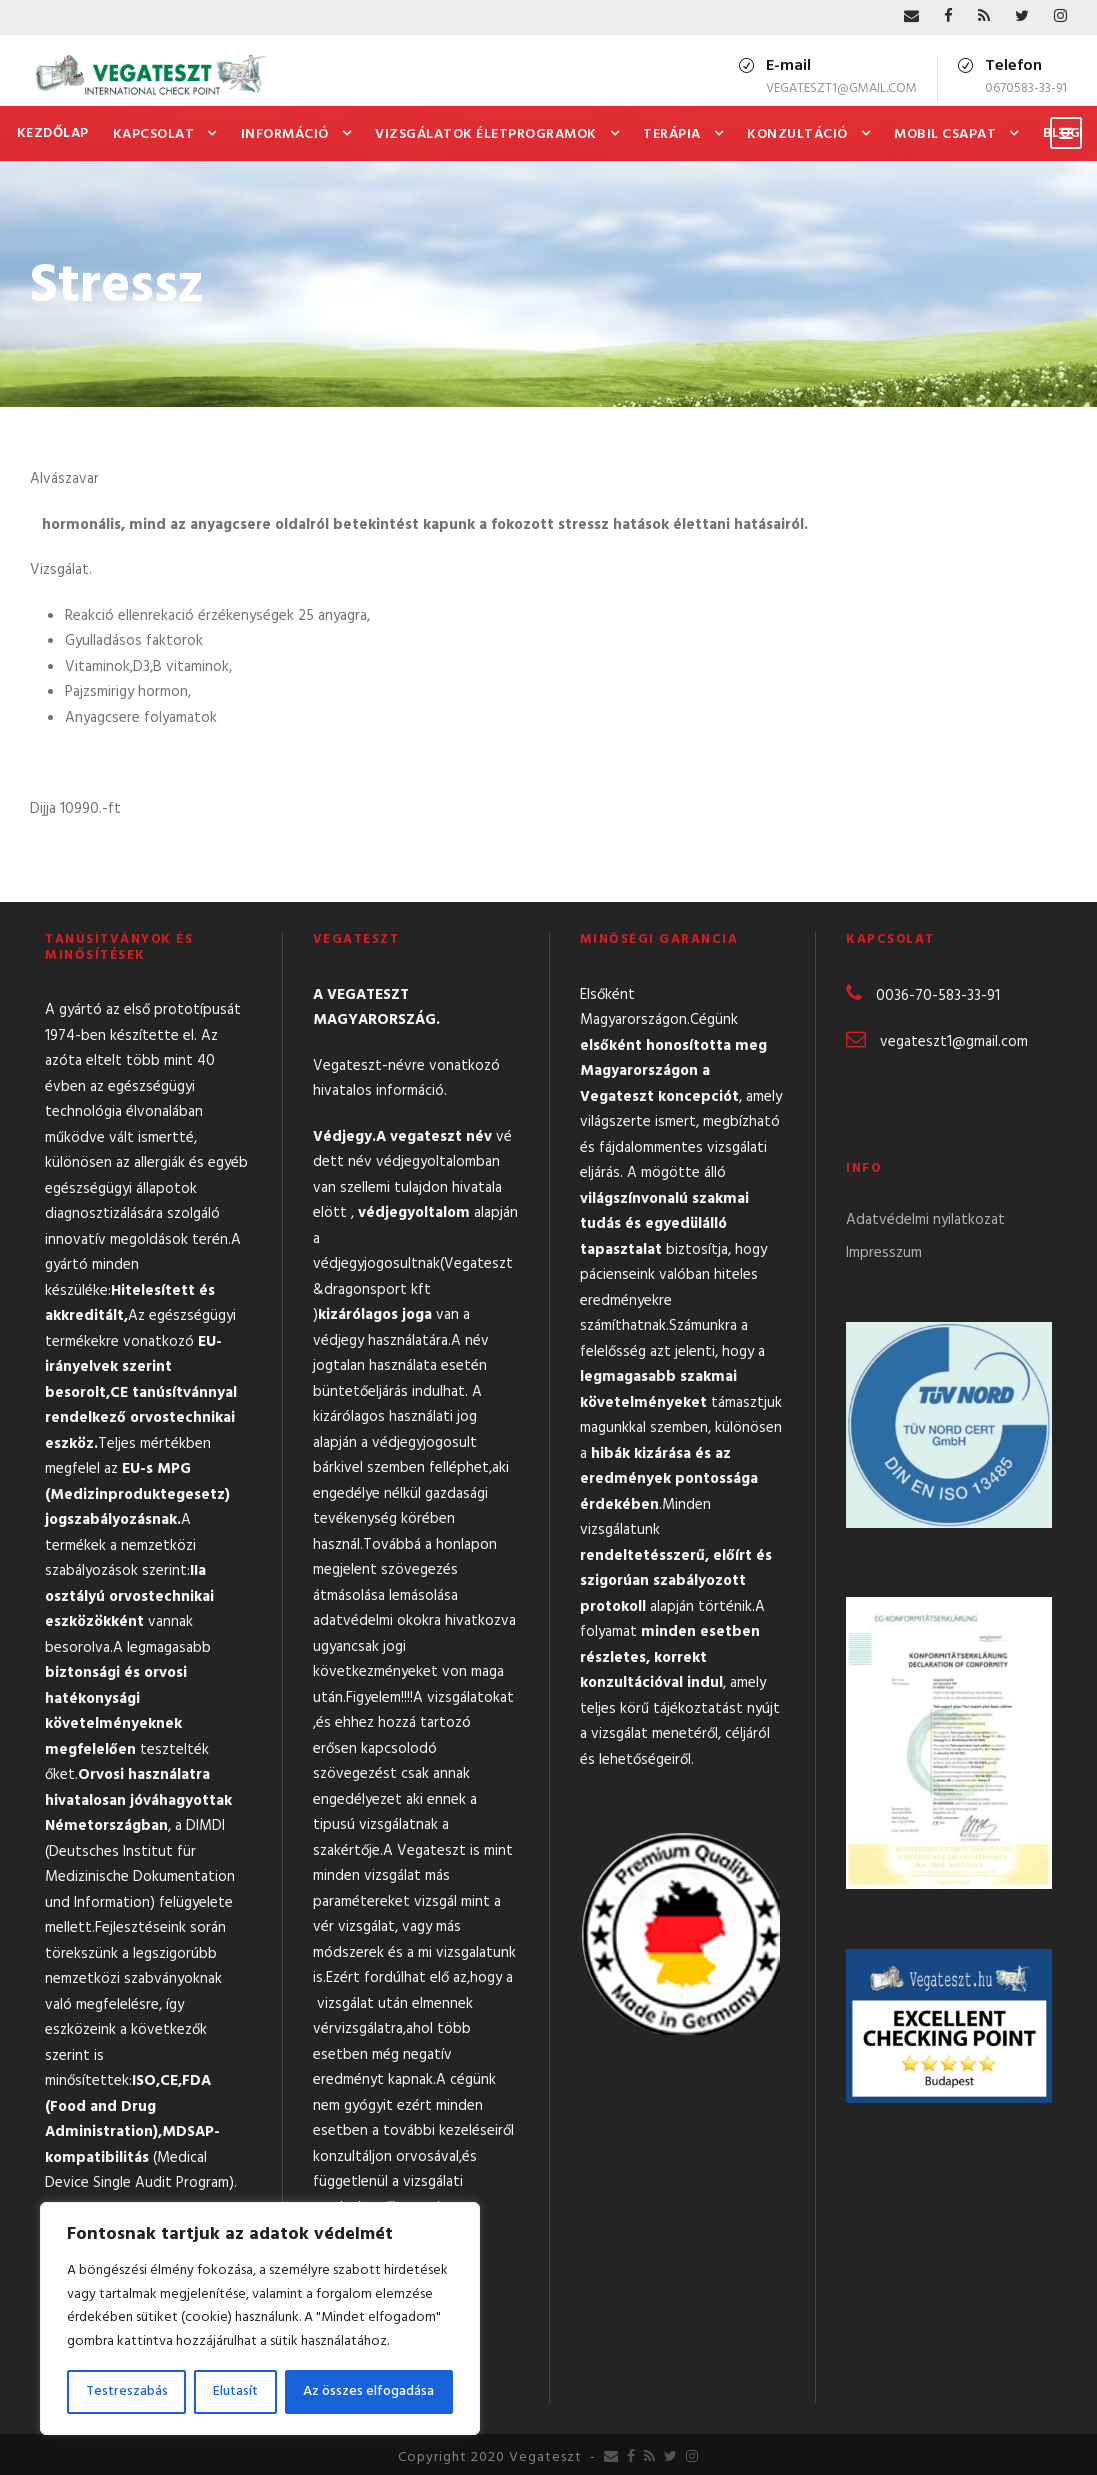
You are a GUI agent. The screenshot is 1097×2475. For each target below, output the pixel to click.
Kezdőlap (53, 133)
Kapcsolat (154, 134)
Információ (285, 134)
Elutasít (235, 2391)
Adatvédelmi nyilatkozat (925, 1220)
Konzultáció (797, 134)
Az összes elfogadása (368, 2391)
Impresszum (884, 1253)
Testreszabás (127, 2391)
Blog (1062, 133)
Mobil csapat (945, 134)
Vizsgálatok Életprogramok (486, 134)
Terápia (672, 134)
